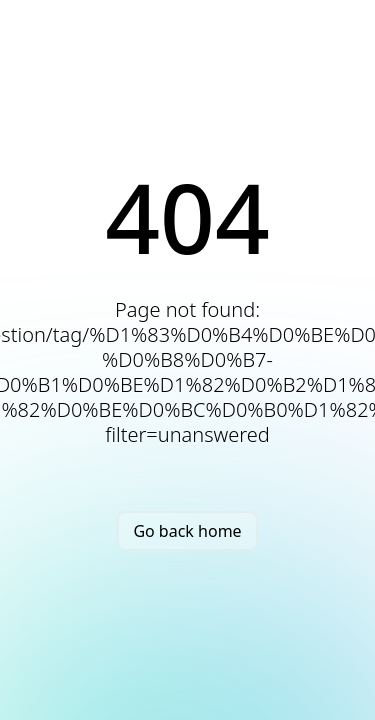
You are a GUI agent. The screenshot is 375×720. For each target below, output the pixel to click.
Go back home (187, 531)
